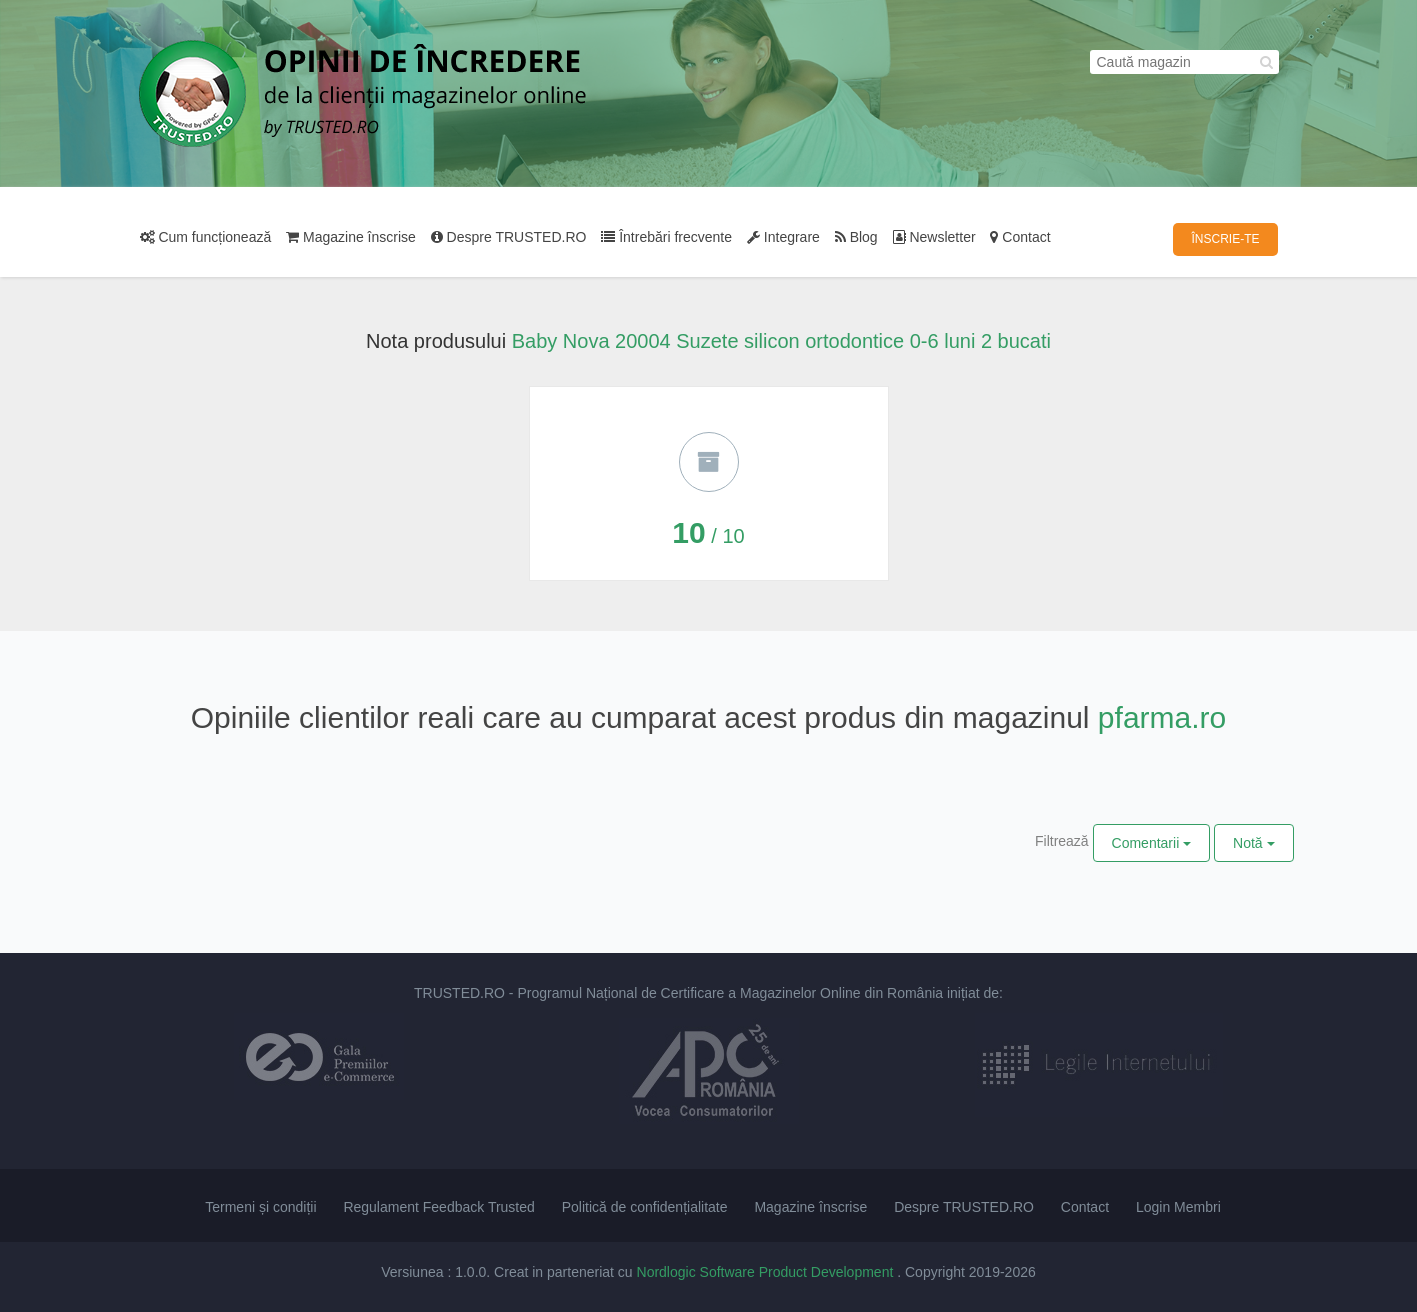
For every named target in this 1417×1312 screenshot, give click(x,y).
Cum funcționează (206, 237)
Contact (1020, 237)
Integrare (783, 237)
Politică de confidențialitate (645, 1207)
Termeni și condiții (260, 1207)
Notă (1253, 843)
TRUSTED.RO (459, 993)
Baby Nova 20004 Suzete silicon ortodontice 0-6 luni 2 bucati (781, 341)
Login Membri (1178, 1207)
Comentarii (1152, 843)
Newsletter (934, 237)
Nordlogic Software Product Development (767, 1272)
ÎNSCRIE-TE (1225, 239)
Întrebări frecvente (666, 237)
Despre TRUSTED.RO (509, 237)
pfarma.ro (1162, 717)
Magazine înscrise (351, 237)
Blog (856, 237)
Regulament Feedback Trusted (438, 1207)
